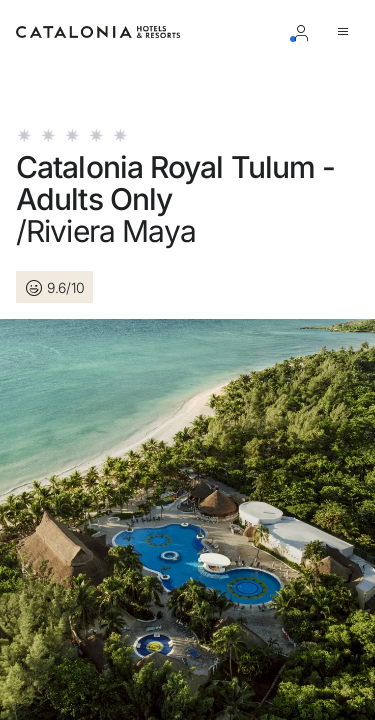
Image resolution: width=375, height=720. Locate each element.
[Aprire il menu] (347, 32)
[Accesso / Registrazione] (305, 32)
